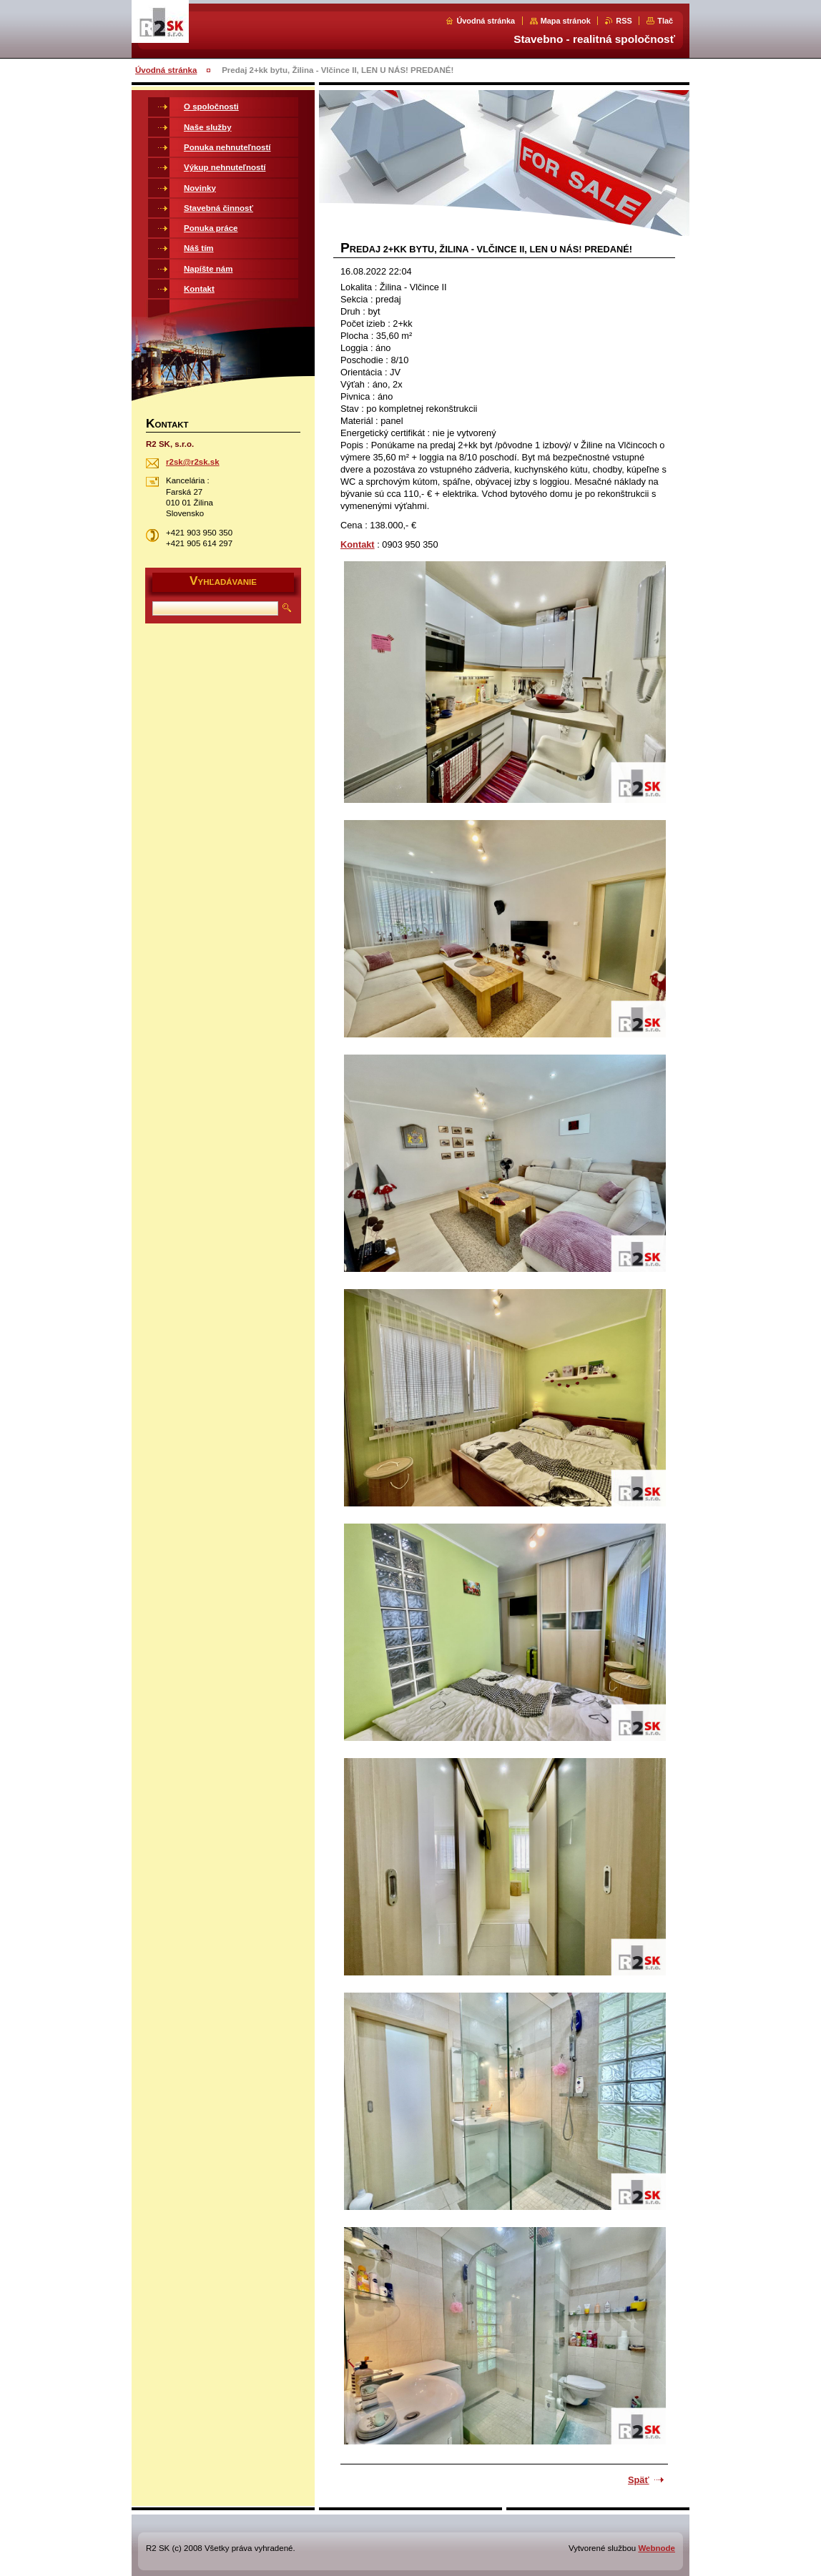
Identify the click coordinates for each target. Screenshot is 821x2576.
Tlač (665, 20)
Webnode (656, 2548)
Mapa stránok (566, 20)
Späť (638, 2479)
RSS (623, 20)
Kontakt (357, 544)
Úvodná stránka (485, 20)
